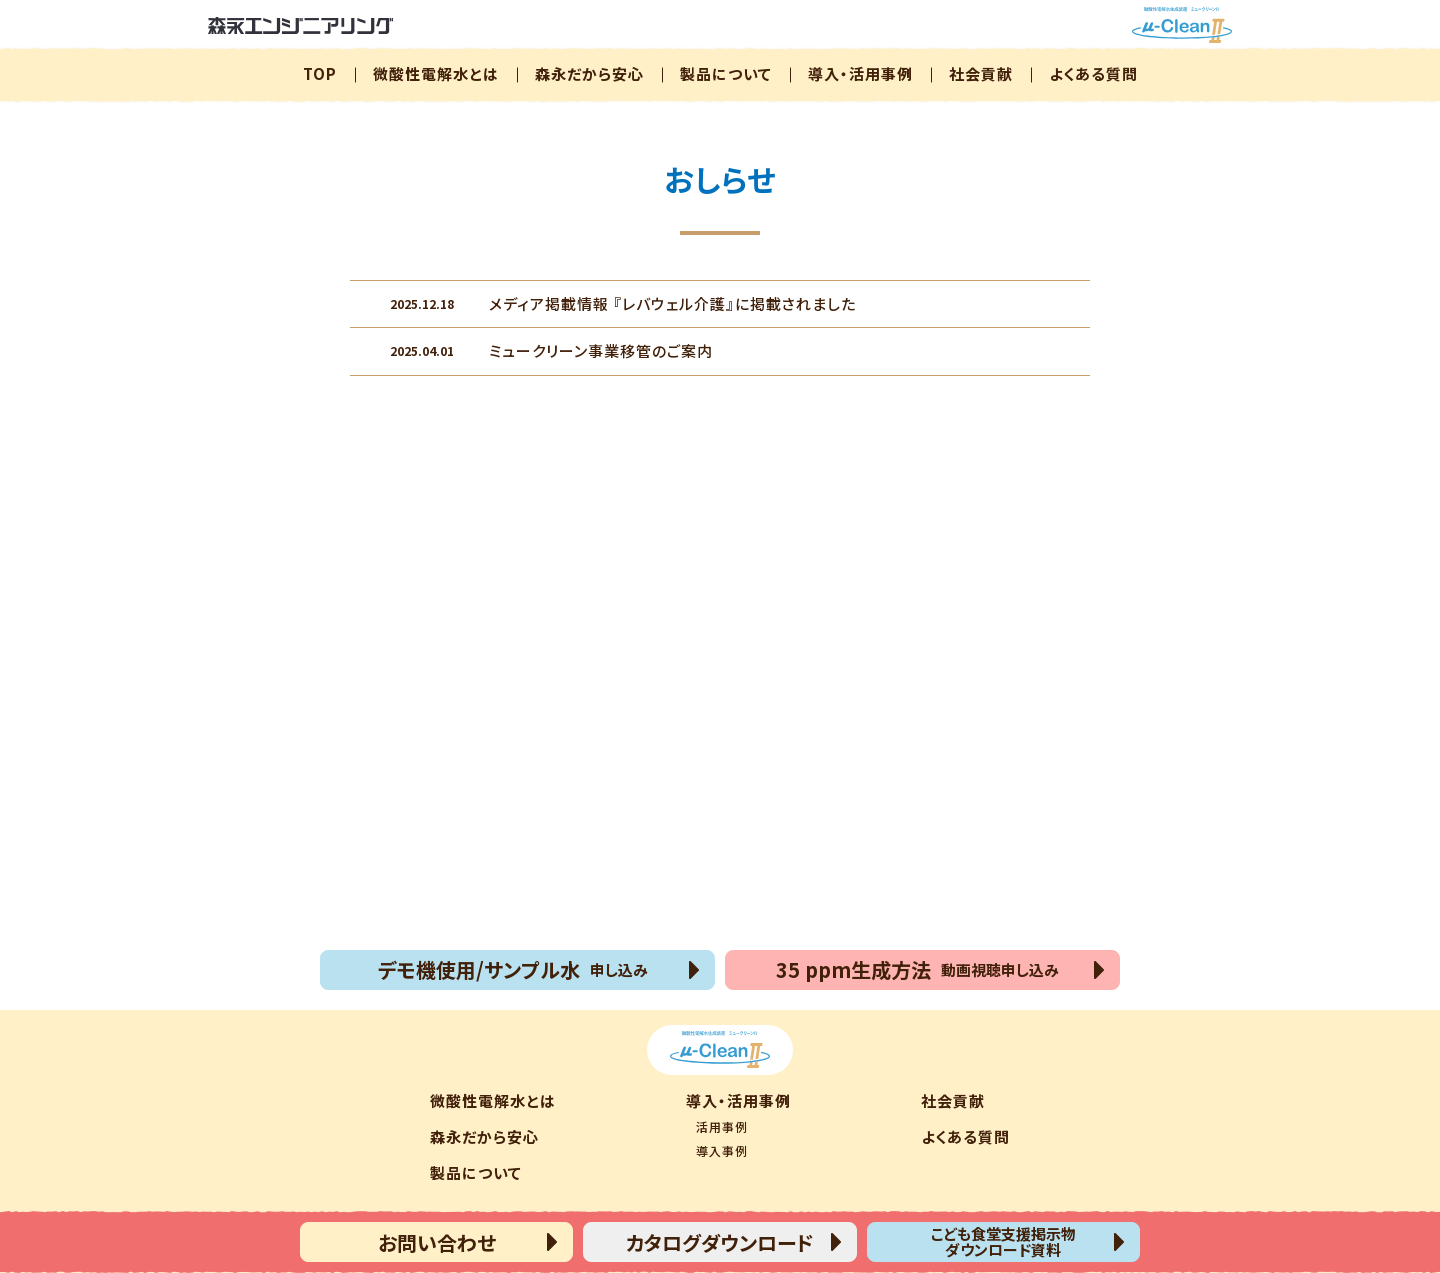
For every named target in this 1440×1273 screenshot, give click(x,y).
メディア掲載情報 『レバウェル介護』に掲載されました (623, 303)
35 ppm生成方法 (917, 969)
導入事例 (722, 1151)
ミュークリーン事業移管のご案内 (551, 350)
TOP (320, 73)
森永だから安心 (589, 73)
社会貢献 (981, 73)
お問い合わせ (437, 1242)
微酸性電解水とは (436, 73)
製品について (726, 73)
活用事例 (722, 1127)
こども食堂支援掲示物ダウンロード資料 (1003, 1241)
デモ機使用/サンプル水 (513, 969)
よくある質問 (1093, 73)
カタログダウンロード (720, 1242)
